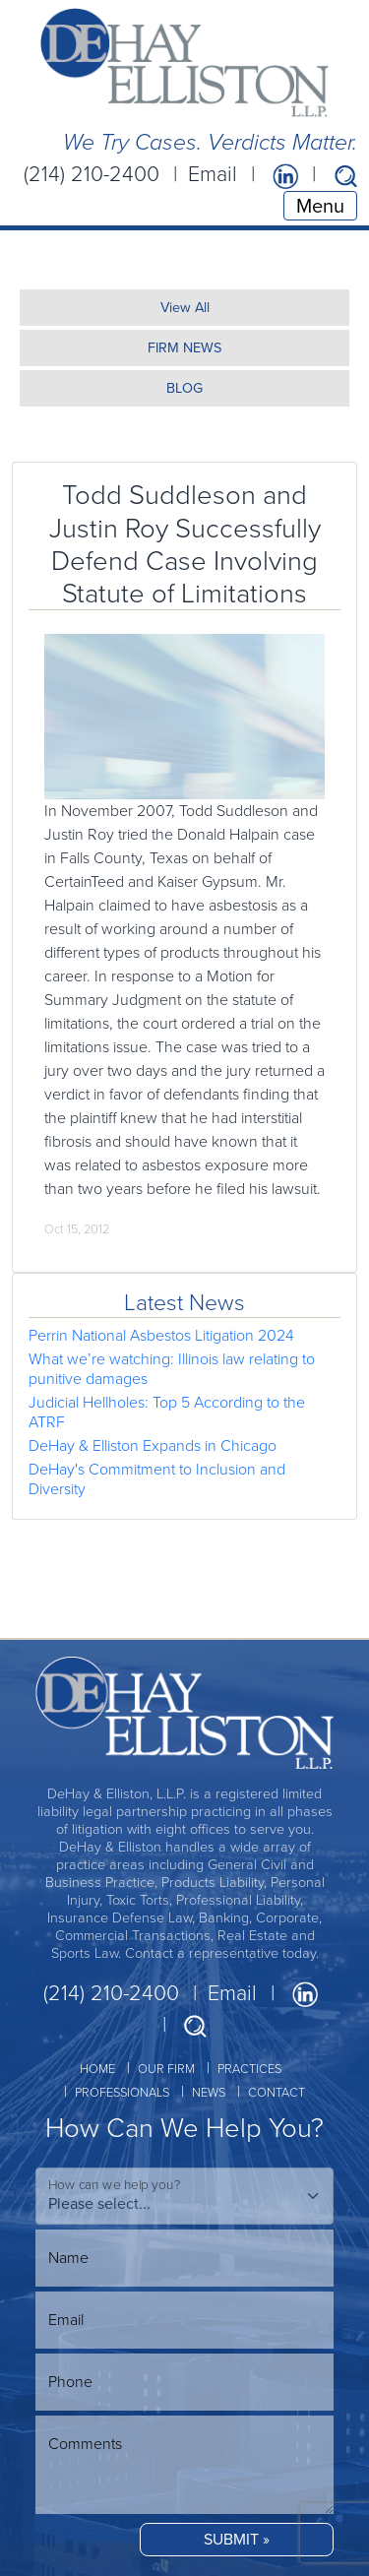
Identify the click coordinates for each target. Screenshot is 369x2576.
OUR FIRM (166, 2068)
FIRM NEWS (184, 347)
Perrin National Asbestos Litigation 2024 (161, 1335)
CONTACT (276, 2092)
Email (212, 174)
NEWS (208, 2092)
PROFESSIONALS (122, 2092)
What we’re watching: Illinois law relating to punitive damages (172, 1369)
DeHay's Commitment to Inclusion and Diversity (157, 1479)
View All (185, 307)
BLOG (184, 388)
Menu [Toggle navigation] (320, 205)
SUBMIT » (237, 2539)
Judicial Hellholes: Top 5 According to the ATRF (167, 1412)
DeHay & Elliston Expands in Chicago (153, 1445)
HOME (97, 2068)
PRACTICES (249, 2068)
